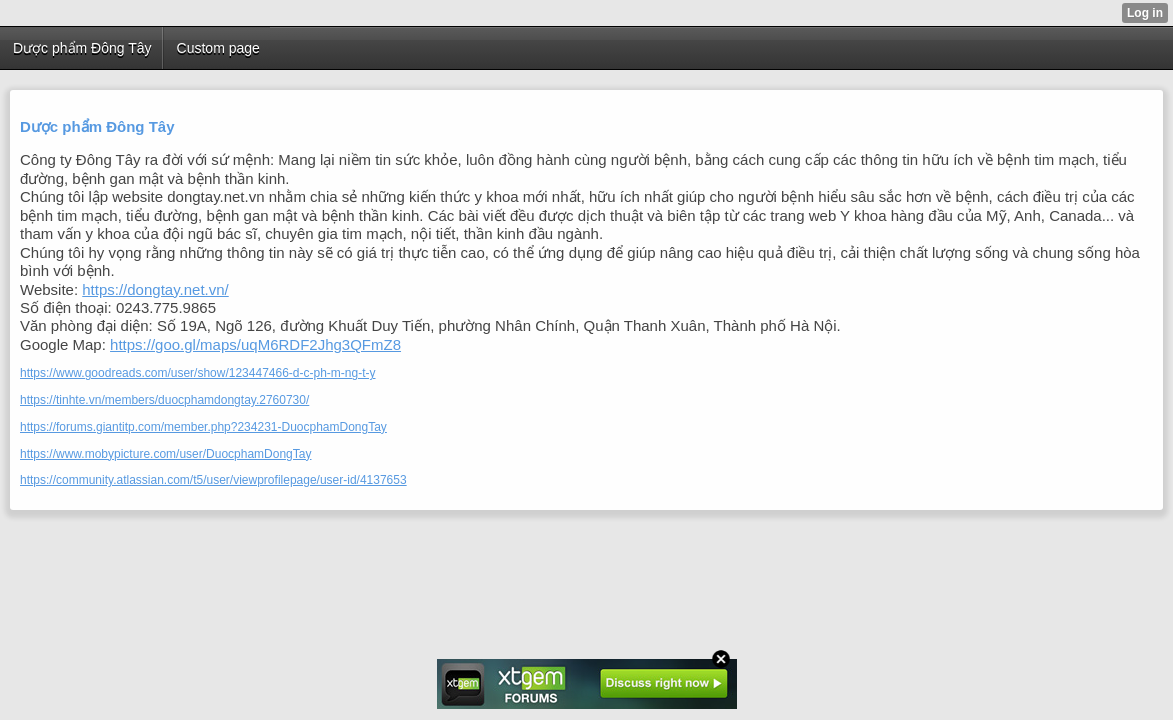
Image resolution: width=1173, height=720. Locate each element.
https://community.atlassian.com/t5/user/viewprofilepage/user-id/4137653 (213, 480)
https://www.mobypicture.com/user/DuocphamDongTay (165, 454)
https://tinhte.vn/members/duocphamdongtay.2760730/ (164, 400)
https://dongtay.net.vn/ (155, 289)
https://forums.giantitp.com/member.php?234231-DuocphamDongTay (203, 427)
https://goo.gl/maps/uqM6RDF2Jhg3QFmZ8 (255, 344)
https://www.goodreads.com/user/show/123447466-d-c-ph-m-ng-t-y (198, 373)
